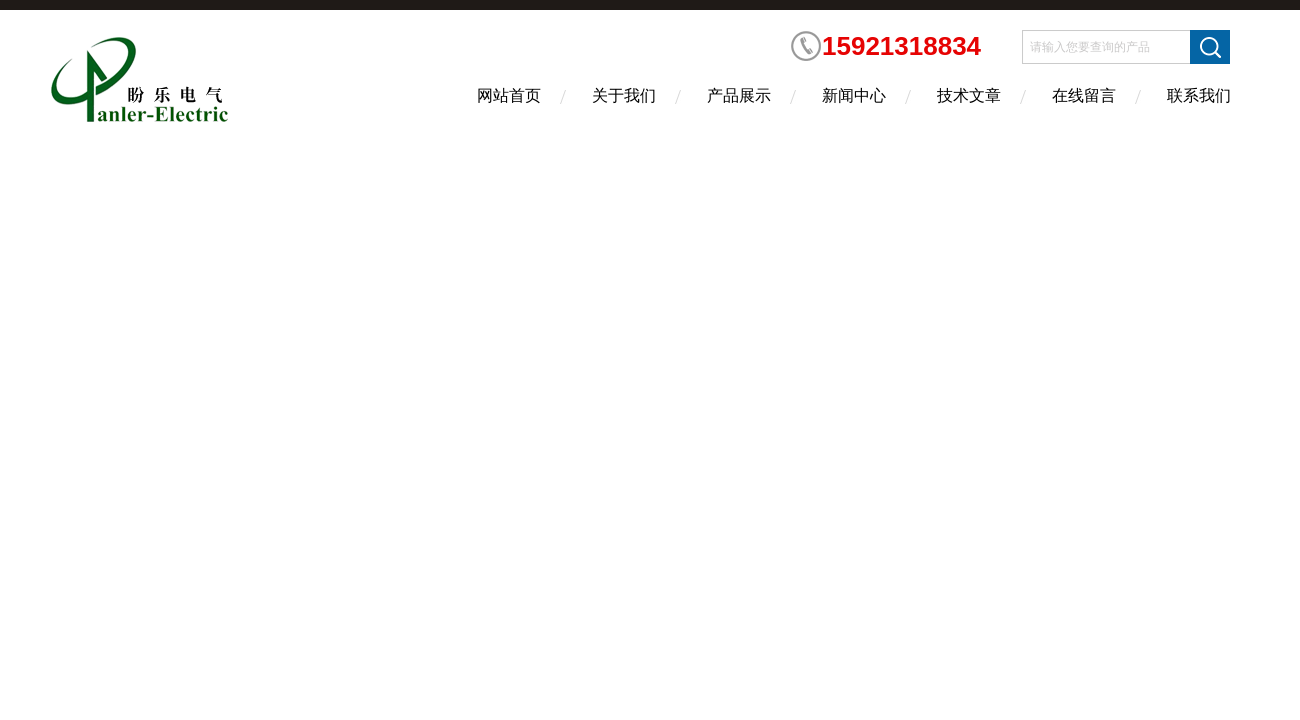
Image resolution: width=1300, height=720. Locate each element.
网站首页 (509, 95)
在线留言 (1084, 95)
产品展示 (739, 95)
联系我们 (1199, 95)
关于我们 (624, 95)
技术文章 (969, 95)
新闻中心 (854, 95)
